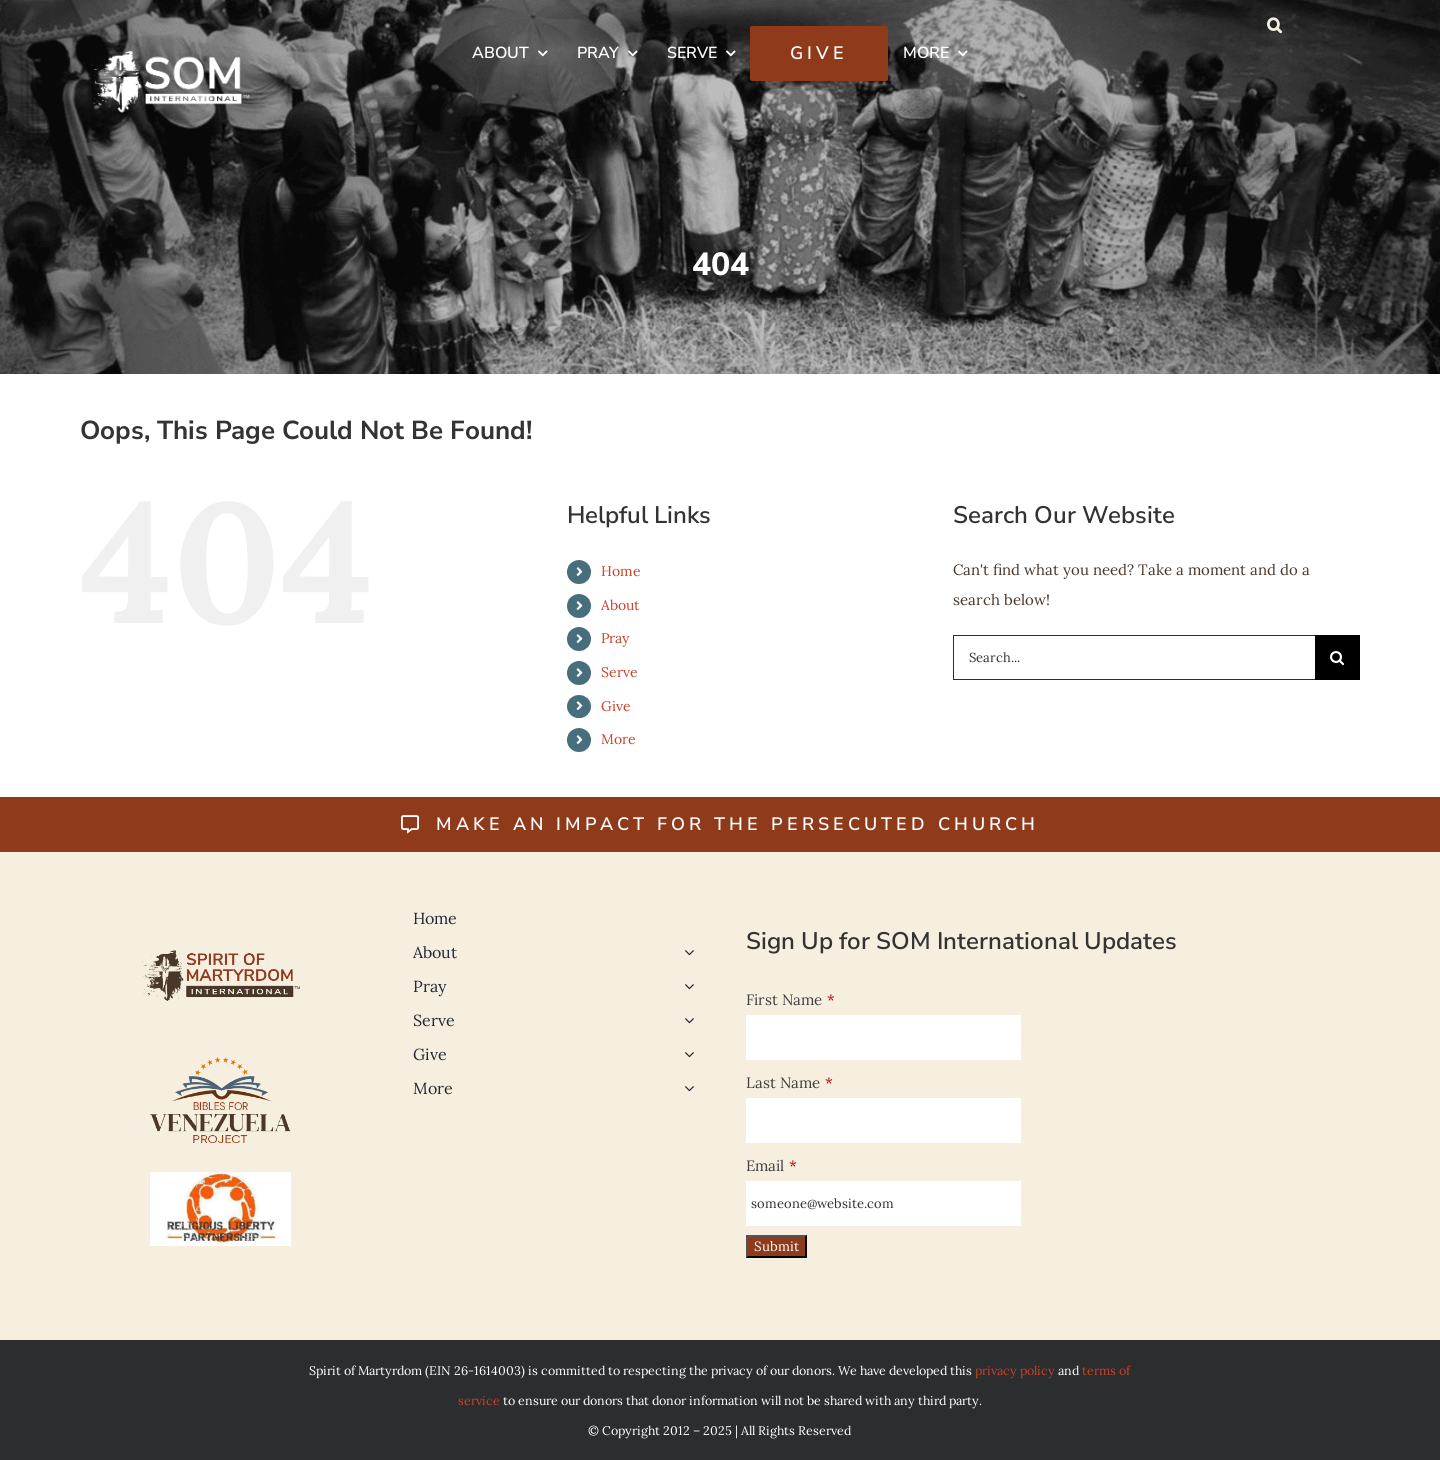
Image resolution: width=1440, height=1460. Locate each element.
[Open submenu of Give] (685, 1054)
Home (621, 571)
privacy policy (1015, 1370)
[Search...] (1134, 657)
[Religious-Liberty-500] (220, 1179)
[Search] (1337, 657)
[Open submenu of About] (685, 952)
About (620, 605)
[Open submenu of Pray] (685, 986)
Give (616, 706)
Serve (619, 672)
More (618, 739)
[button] (1274, 25)
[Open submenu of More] (685, 1088)
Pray (615, 638)
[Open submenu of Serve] (685, 1020)
